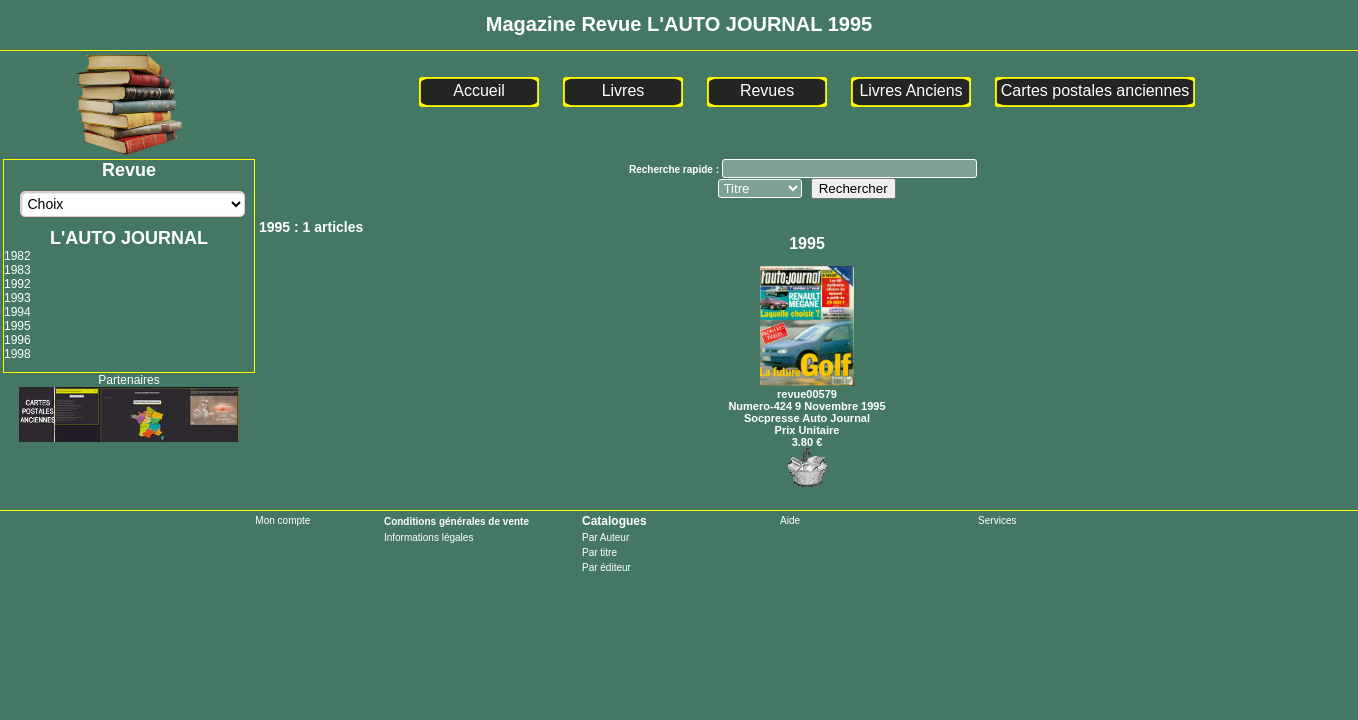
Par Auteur (605, 537)
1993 (17, 298)
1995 (17, 326)
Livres (623, 90)
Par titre (599, 552)
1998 (17, 354)
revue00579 (807, 388)
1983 (17, 270)
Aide (790, 520)
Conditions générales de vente (456, 521)
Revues (767, 90)
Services (997, 520)
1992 (17, 284)
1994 (17, 312)
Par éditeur (606, 567)
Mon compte (282, 520)
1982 (17, 256)
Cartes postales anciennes (1095, 90)
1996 (17, 340)
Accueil (479, 90)
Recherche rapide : (675, 169)
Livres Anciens (910, 90)
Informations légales (429, 537)
